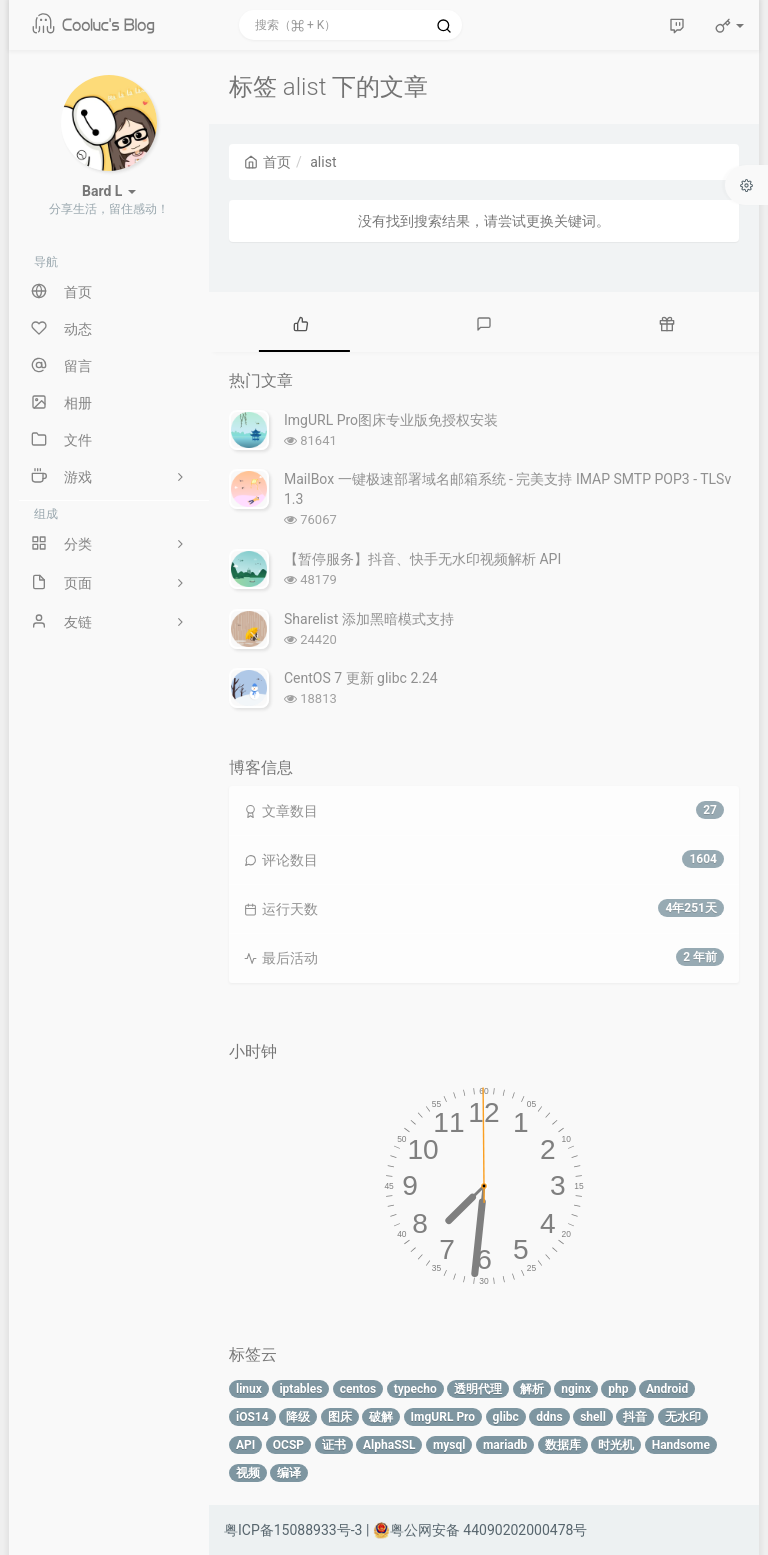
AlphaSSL (389, 1445)
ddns (549, 1417)
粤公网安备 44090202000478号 (480, 1530)
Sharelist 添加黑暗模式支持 (369, 619)
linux (249, 1389)
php (618, 1389)
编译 (289, 1473)
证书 (334, 1445)
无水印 (683, 1417)
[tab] (300, 322)
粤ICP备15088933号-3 (293, 1530)
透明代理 (478, 1389)
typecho (415, 1389)
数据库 (563, 1445)
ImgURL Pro (443, 1417)
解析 (532, 1389)
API (245, 1445)
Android (667, 1389)
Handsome (681, 1445)
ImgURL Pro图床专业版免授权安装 (391, 420)
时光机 (616, 1445)
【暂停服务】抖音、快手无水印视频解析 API (422, 559)
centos (358, 1389)
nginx (576, 1389)
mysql (449, 1445)
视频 (248, 1473)
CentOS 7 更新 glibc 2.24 (361, 678)
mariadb (505, 1445)
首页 (267, 162)
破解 (381, 1417)
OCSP (288, 1445)
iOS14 (252, 1417)
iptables (300, 1389)
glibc (506, 1417)
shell (593, 1417)
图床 (340, 1417)
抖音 (635, 1417)
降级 (298, 1417)
